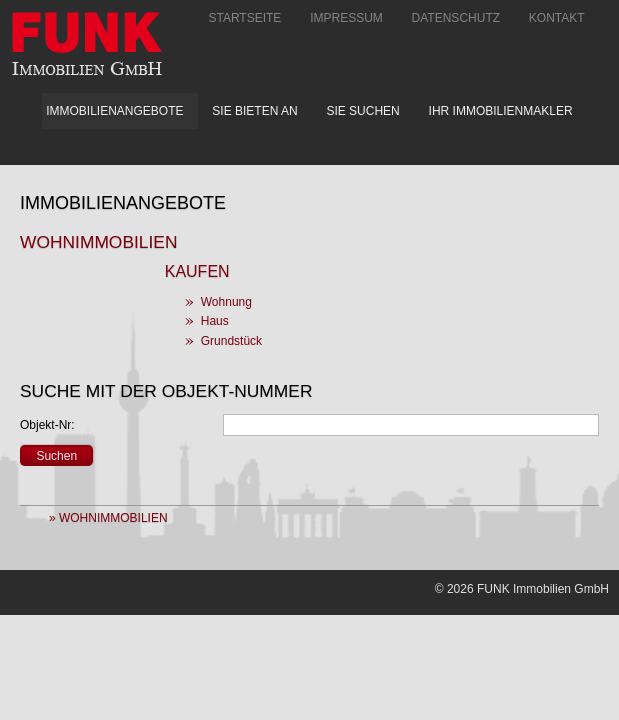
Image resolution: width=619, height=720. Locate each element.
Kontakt (557, 18)
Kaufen (197, 271)
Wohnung (226, 302)
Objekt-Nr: (47, 425)
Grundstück (231, 341)
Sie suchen (362, 111)
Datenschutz (456, 18)
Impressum (346, 18)
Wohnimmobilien (98, 242)
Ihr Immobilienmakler (501, 111)
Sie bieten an (254, 111)
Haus (215, 321)
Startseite (244, 18)
